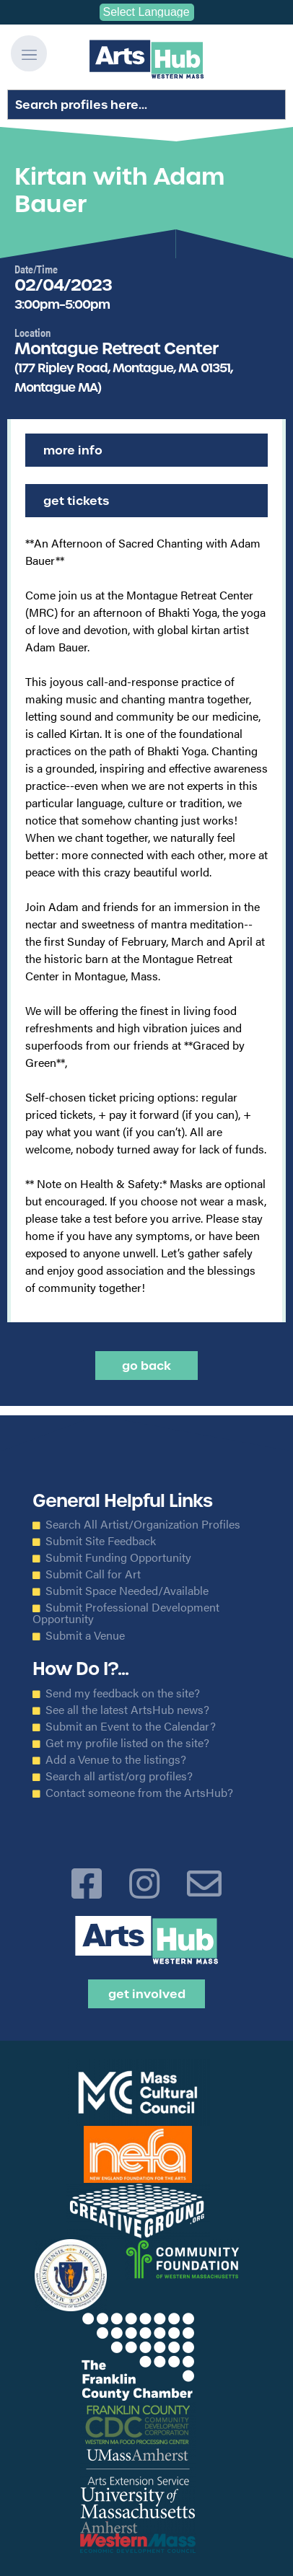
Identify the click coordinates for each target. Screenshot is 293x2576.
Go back (146, 1365)
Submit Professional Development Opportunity (125, 1613)
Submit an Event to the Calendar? (130, 1726)
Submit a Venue (85, 1635)
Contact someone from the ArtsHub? (139, 1792)
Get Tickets (76, 501)
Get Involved (146, 1994)
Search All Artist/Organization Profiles (142, 1524)
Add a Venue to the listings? (115, 1759)
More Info (72, 450)
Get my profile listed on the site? (127, 1743)
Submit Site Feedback (100, 1541)
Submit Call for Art (93, 1574)
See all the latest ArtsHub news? (127, 1709)
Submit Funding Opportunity (118, 1557)
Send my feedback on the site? (122, 1693)
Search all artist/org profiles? (119, 1776)
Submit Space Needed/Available (127, 1590)
